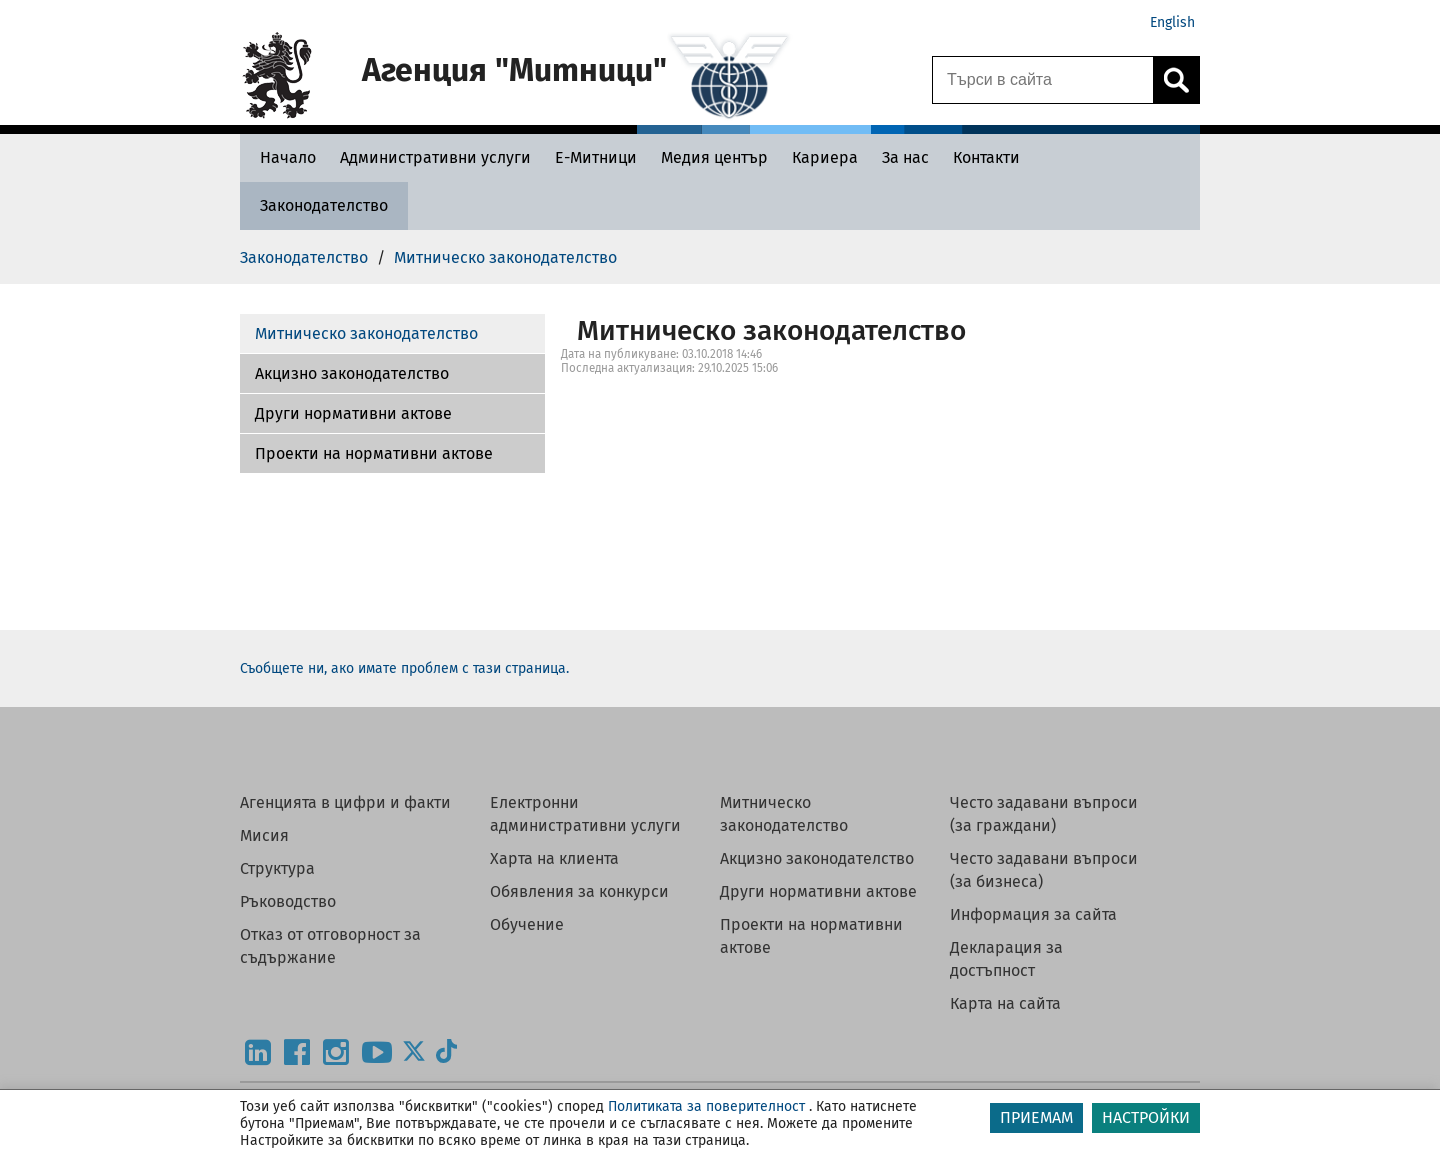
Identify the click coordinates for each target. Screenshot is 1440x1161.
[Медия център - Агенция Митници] (714, 157)
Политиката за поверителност (706, 1106)
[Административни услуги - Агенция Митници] (435, 157)
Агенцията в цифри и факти (345, 802)
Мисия (264, 835)
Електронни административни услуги (585, 814)
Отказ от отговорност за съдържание (330, 946)
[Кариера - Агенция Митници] (825, 157)
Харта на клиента (554, 858)
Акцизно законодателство (352, 373)
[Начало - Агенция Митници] (283, 157)
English (1172, 22)
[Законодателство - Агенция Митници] (324, 205)
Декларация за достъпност (1006, 959)
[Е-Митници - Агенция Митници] (596, 157)
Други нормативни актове (353, 413)
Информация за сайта (1033, 914)
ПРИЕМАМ (1036, 1117)
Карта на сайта (1005, 1003)
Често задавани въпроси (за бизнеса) (1044, 870)
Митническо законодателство (366, 333)
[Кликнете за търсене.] (1176, 80)
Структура (277, 868)
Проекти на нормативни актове (374, 453)
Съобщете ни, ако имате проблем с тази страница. (404, 668)
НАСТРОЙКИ (1146, 1117)
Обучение (527, 924)
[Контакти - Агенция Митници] (986, 157)
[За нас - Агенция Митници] (905, 157)
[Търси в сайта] (1043, 80)
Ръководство (288, 901)
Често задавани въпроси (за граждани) (1044, 814)
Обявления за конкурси (579, 891)
